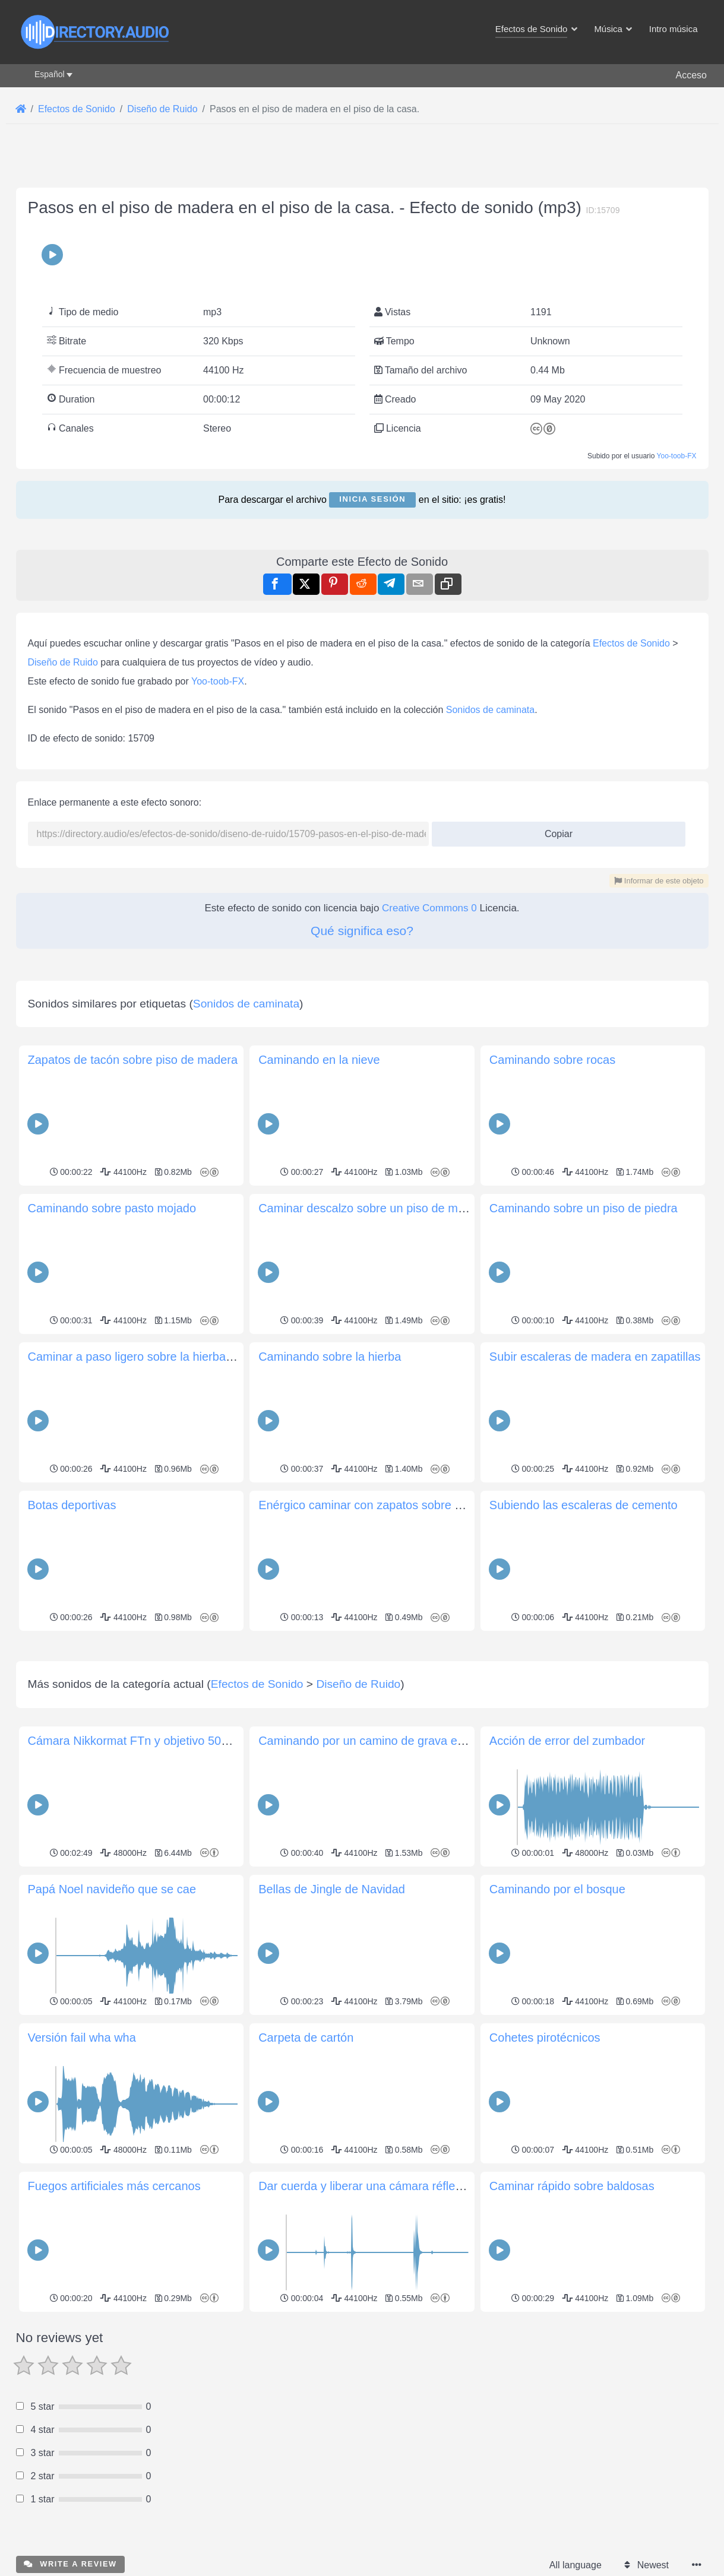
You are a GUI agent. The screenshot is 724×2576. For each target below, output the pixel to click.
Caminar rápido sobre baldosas (572, 2185)
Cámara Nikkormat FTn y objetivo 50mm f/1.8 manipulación (184, 1740)
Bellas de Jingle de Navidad (331, 1889)
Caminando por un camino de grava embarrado (383, 1740)
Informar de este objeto (658, 880)
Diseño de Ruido (63, 662)
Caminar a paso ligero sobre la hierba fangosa (149, 1356)
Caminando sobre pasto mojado (112, 1208)
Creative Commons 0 (429, 908)
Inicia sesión (372, 499)
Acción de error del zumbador (567, 1740)
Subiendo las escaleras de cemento (583, 1505)
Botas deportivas (72, 1505)
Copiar (554, 830)
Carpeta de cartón (305, 2037)
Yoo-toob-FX (677, 456)
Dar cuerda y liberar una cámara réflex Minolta (380, 2185)
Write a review (70, 2563)
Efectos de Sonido (631, 643)
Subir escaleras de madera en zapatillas (595, 1356)
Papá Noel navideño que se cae (112, 1889)
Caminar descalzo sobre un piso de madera (373, 1208)
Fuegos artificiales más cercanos (114, 2185)
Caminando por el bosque (557, 1889)
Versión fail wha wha (82, 2037)
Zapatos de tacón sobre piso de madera (133, 1059)
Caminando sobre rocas (552, 1059)
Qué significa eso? (362, 930)
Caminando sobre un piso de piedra (583, 1208)
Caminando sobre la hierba (329, 1356)
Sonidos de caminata (490, 710)
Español (49, 74)
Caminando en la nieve (319, 1059)
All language (575, 2565)
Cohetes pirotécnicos (544, 2037)
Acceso (691, 75)
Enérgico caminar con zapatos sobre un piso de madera (405, 1505)
